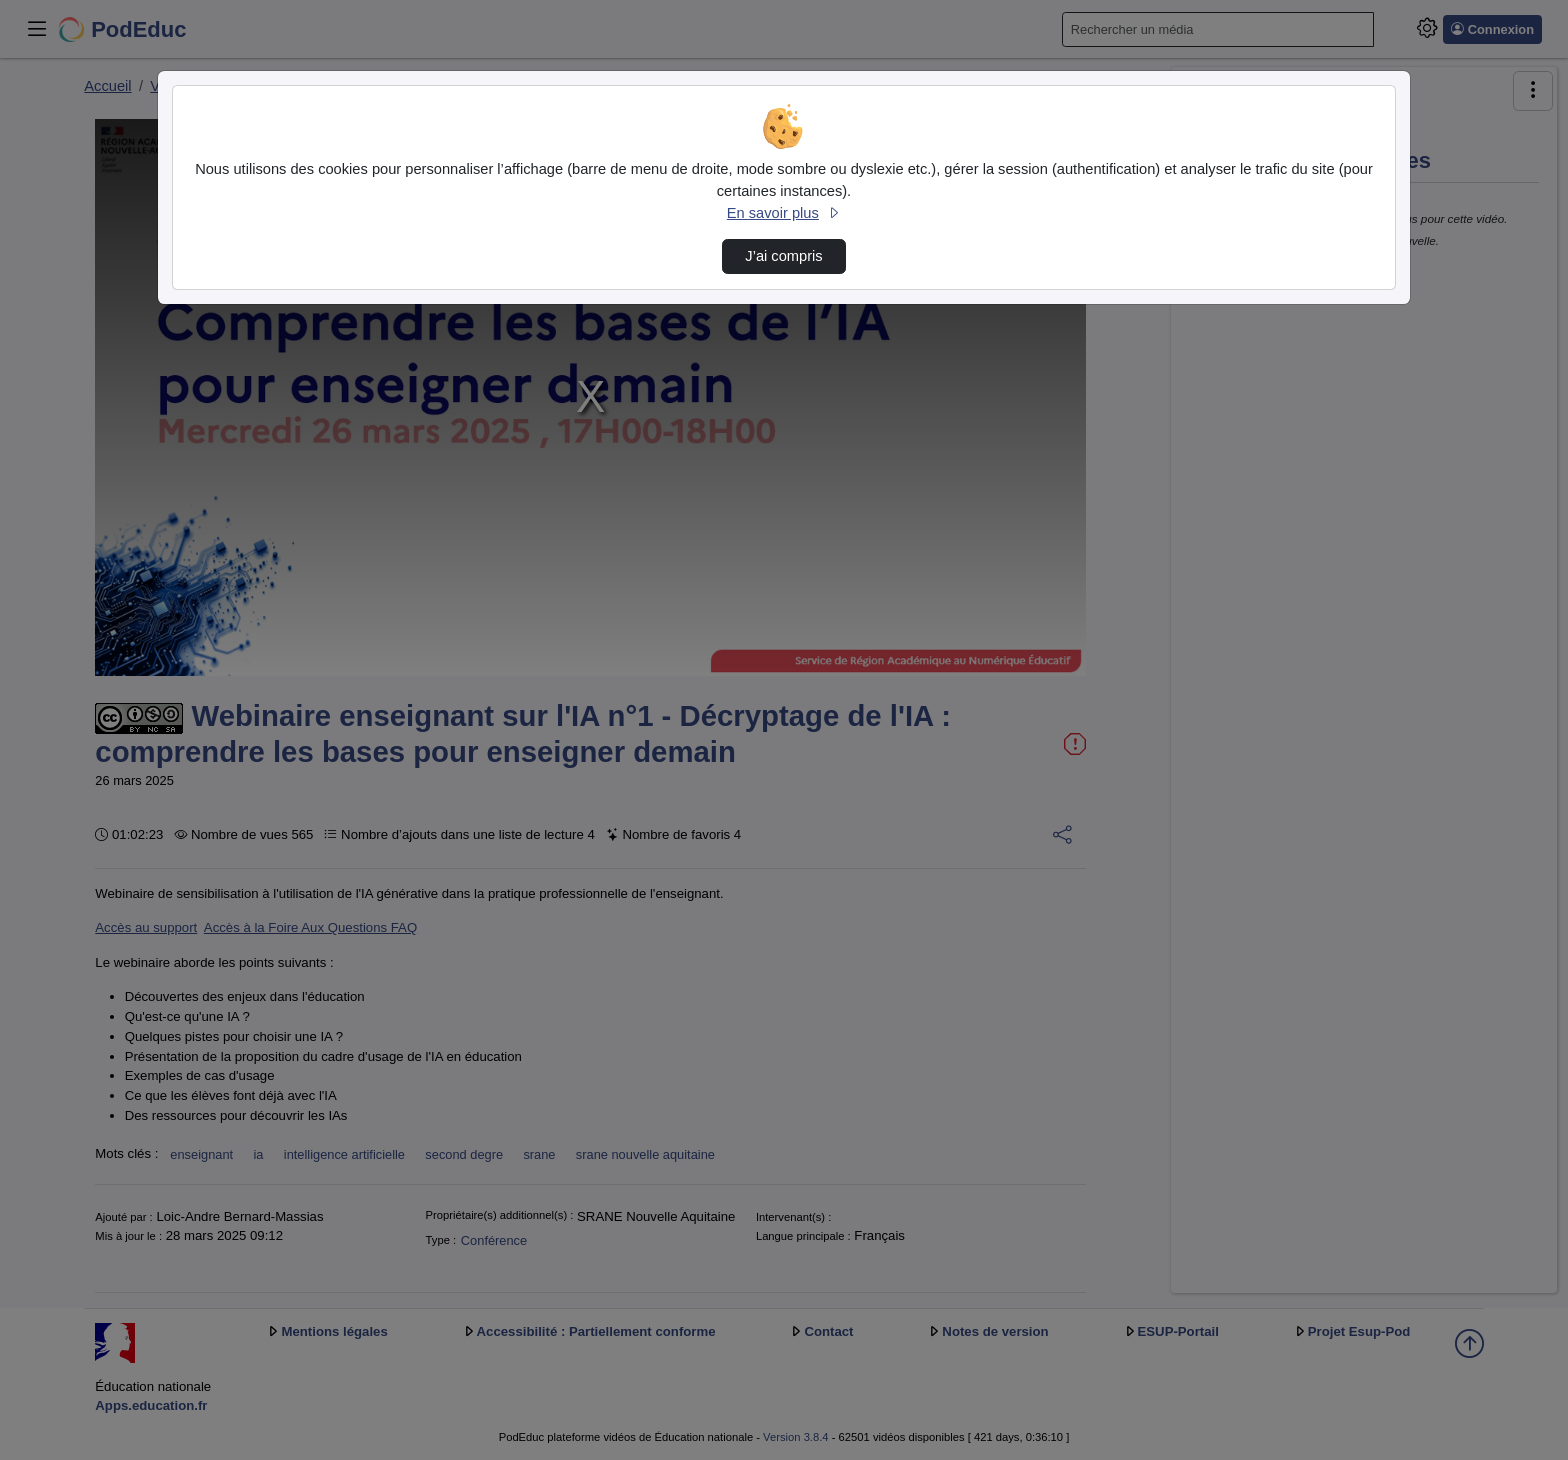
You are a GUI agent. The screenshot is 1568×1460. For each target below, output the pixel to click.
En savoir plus (784, 213)
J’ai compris (783, 256)
